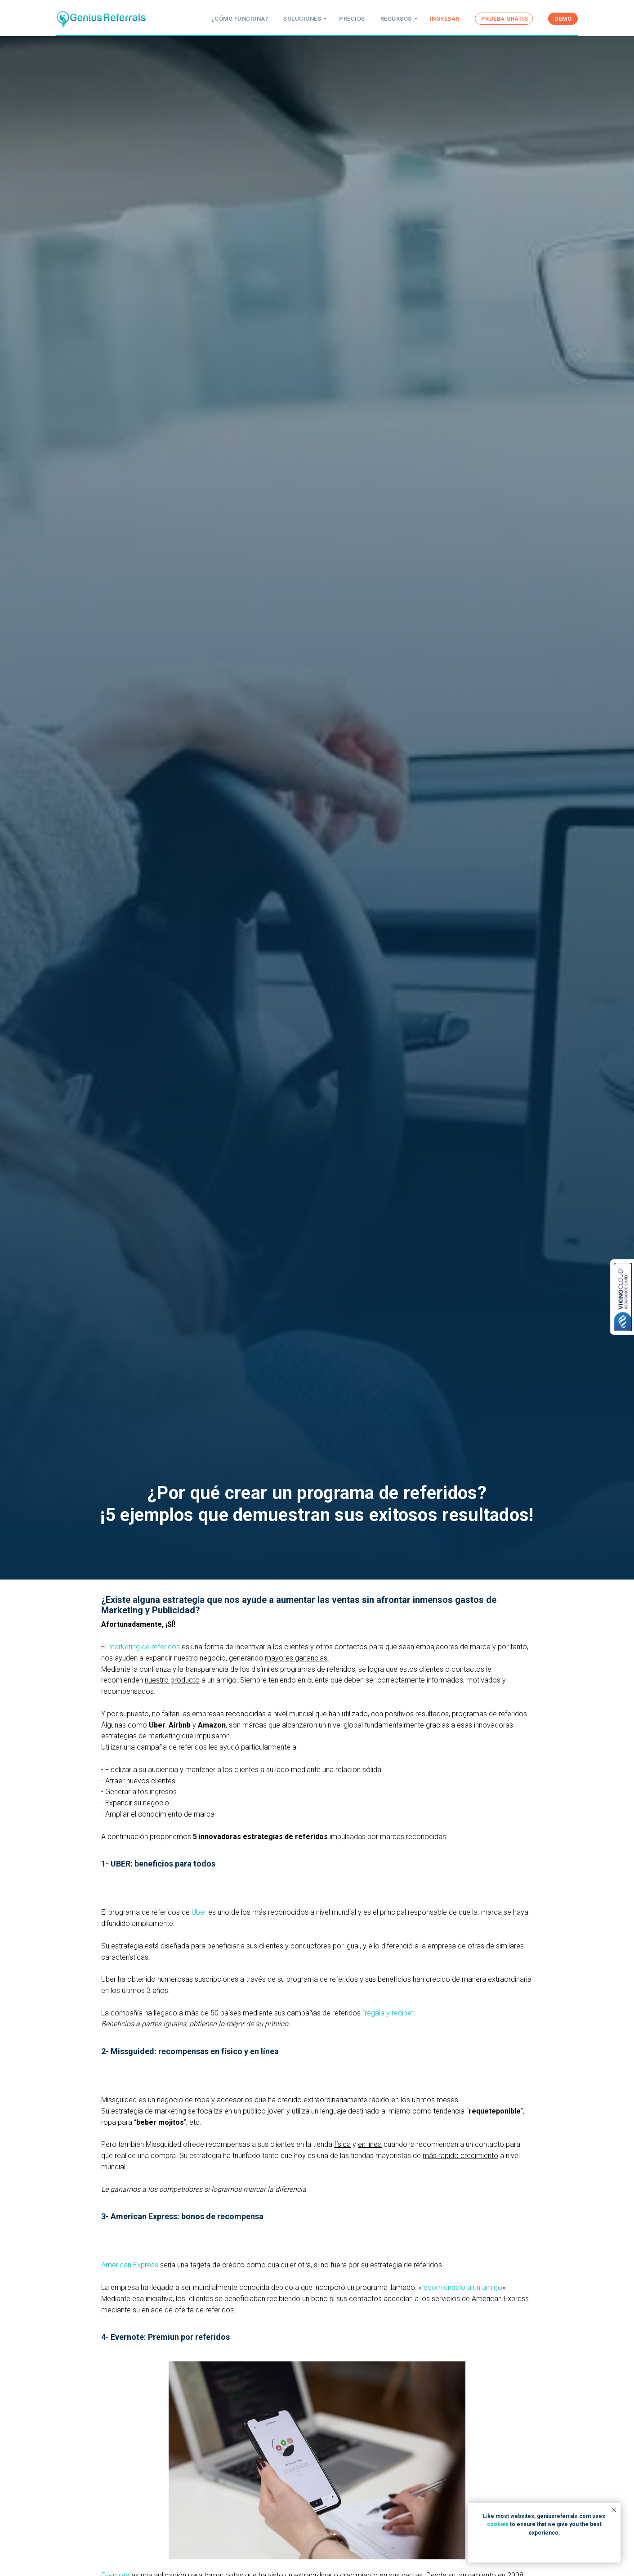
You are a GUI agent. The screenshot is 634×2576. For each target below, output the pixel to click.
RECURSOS (396, 18)
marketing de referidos (144, 1647)
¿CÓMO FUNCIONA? (239, 18)
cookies (498, 2524)
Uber (199, 1912)
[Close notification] (613, 2509)
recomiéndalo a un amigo (461, 2287)
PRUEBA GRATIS (504, 18)
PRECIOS (352, 18)
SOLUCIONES (302, 18)
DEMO (562, 18)
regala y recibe (388, 2013)
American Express (129, 2265)
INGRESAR (445, 18)
